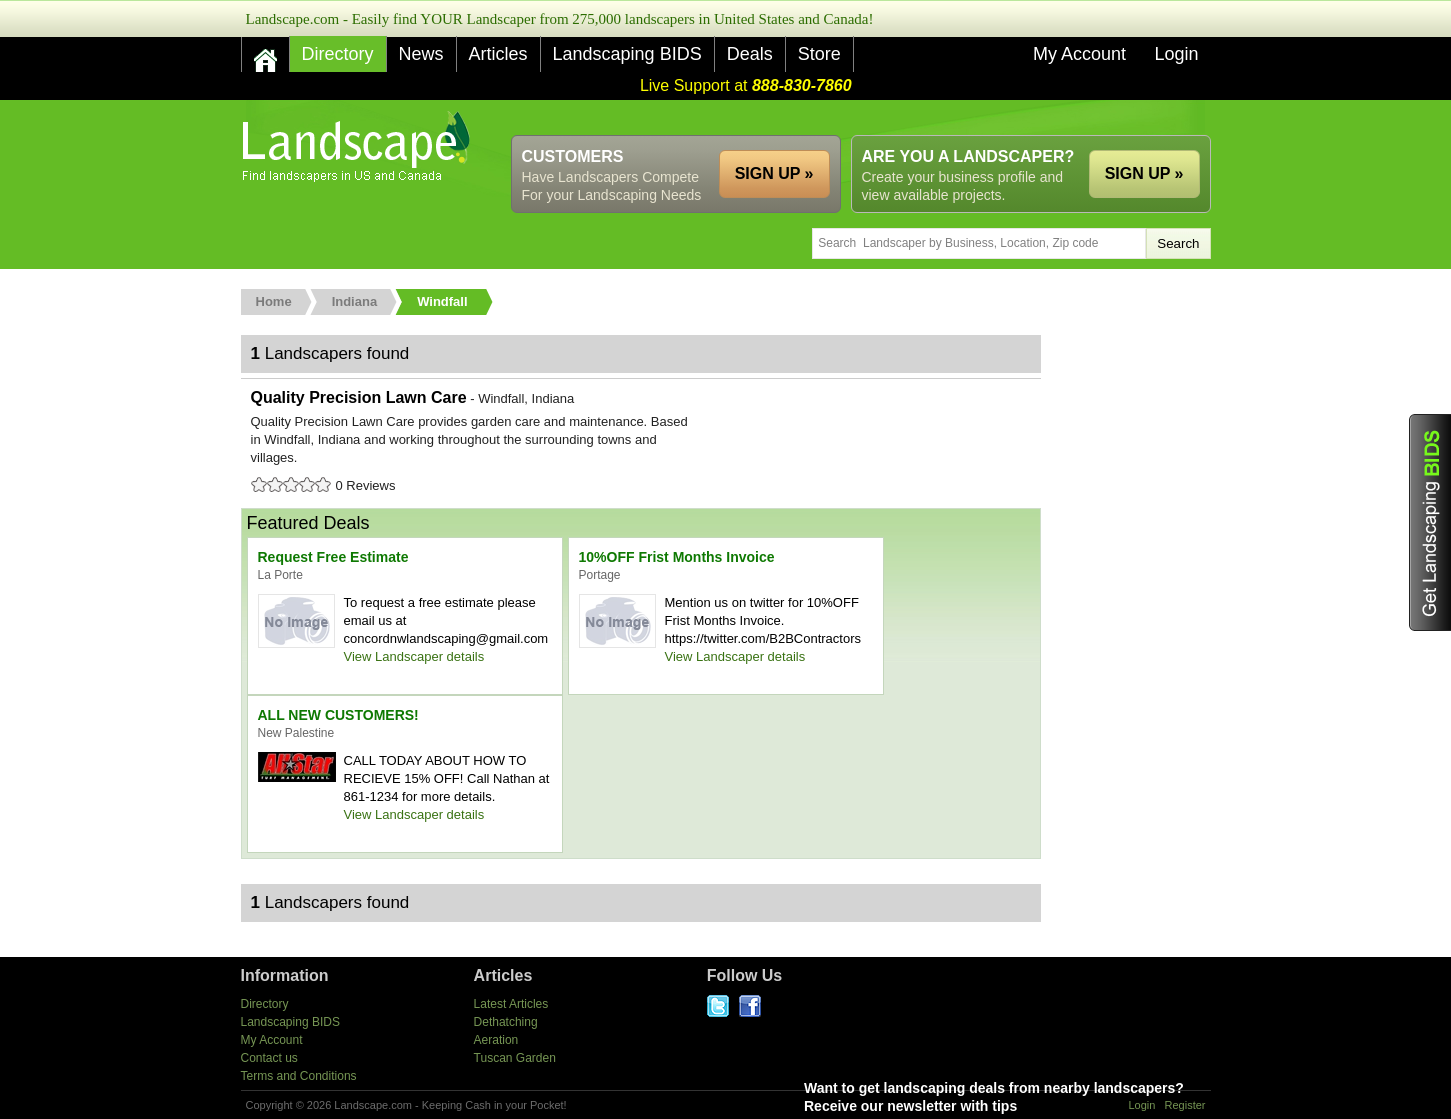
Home (274, 301)
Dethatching (506, 1022)
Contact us (269, 1058)
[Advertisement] (847, 117)
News (421, 54)
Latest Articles (511, 1004)
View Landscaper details (414, 656)
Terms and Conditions (299, 1076)
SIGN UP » (1144, 173)
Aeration (496, 1040)
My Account (1079, 54)
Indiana (355, 301)
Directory (338, 54)
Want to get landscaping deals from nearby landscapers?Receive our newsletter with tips (1039, 1096)
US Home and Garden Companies (358, 146)
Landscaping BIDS (627, 54)
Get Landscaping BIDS (1430, 522)
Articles (498, 54)
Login (1176, 54)
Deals (750, 54)
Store (819, 54)
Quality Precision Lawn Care (641, 443)
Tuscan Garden (515, 1058)
